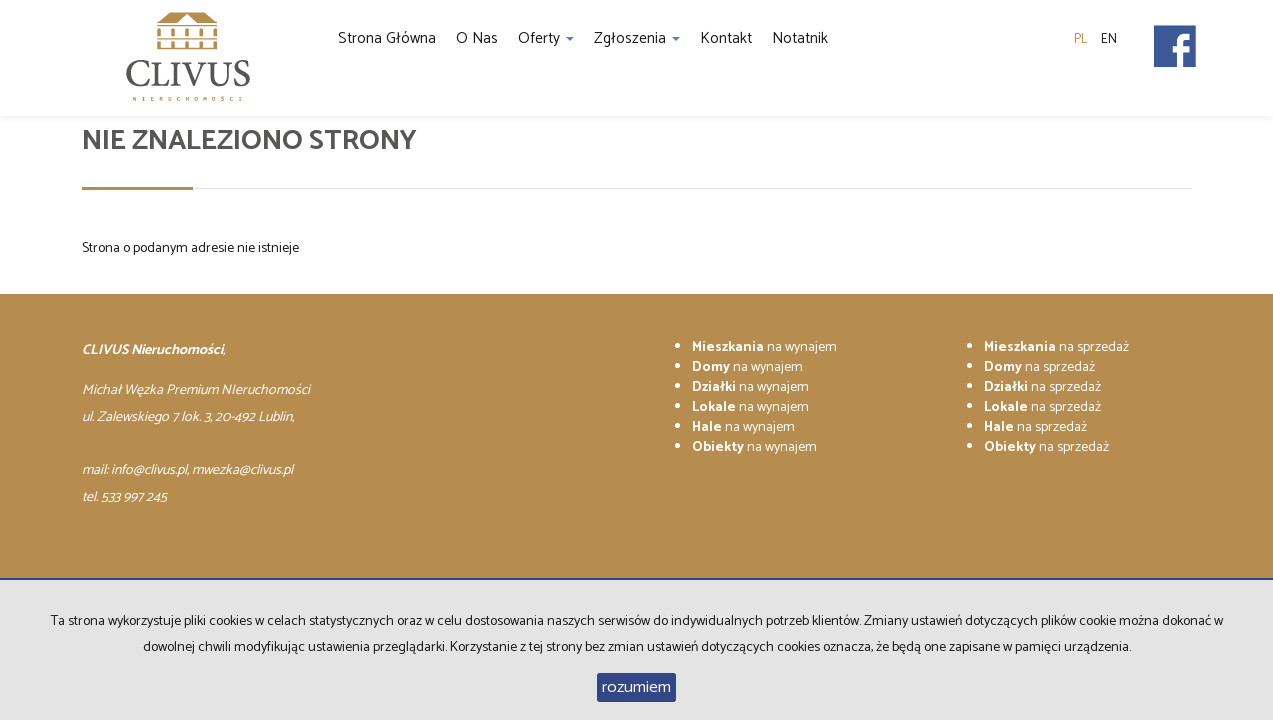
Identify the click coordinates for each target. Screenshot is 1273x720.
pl (1080, 39)
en (1109, 39)
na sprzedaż (1056, 347)
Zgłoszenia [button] (637, 38)
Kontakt (726, 38)
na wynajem (764, 347)
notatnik (800, 38)
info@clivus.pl (149, 470)
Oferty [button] (546, 38)
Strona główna (387, 38)
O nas (477, 38)
